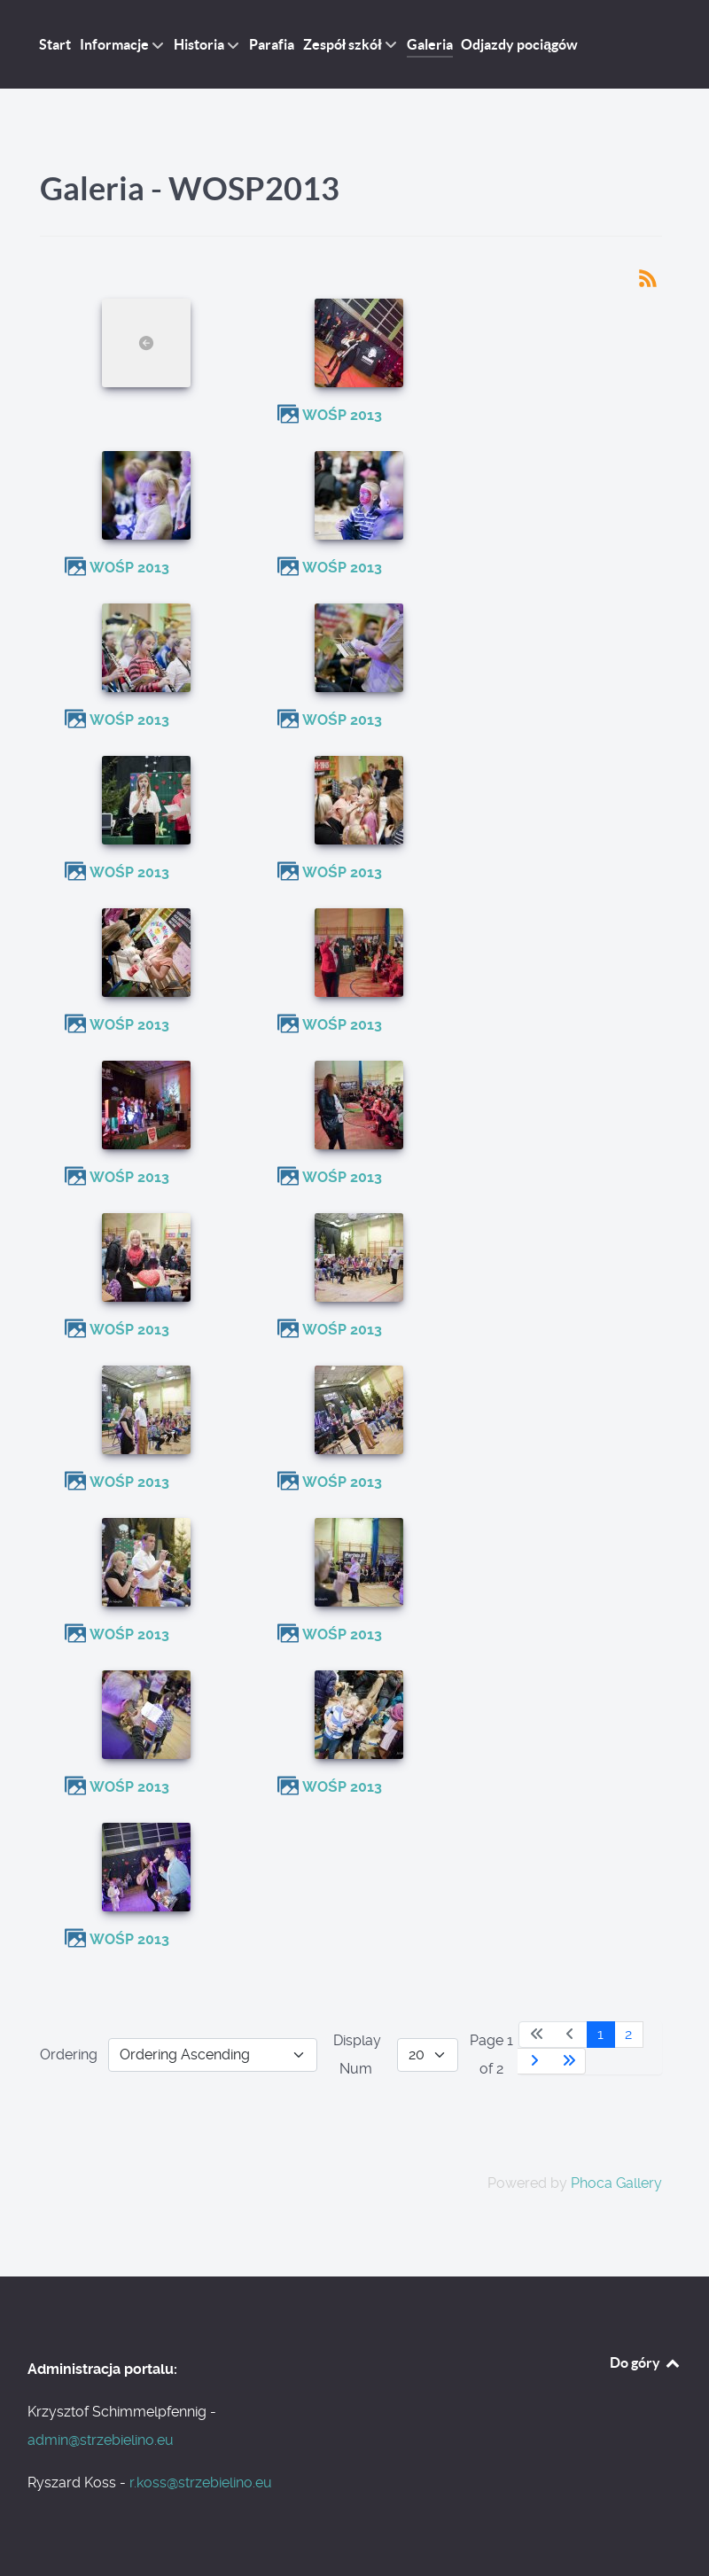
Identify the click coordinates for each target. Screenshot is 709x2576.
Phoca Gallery (616, 2183)
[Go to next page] (535, 2061)
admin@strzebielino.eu (100, 2440)
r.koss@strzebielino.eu (200, 2482)
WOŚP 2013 (342, 415)
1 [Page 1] (600, 2034)
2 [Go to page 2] (628, 2034)
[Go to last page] (568, 2061)
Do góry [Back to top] (646, 2362)
